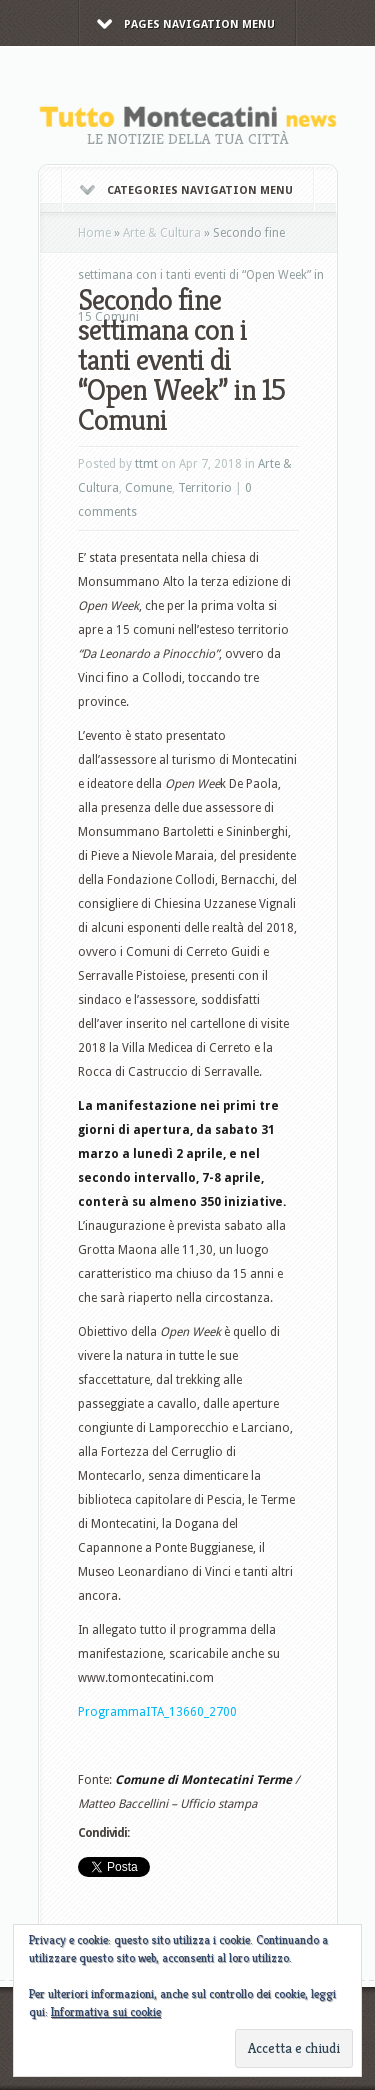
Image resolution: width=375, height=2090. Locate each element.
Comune (148, 488)
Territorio (205, 488)
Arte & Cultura (162, 233)
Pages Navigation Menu (186, 24)
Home (94, 233)
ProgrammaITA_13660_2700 (157, 1712)
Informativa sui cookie (106, 2011)
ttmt (146, 464)
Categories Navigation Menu (186, 190)
